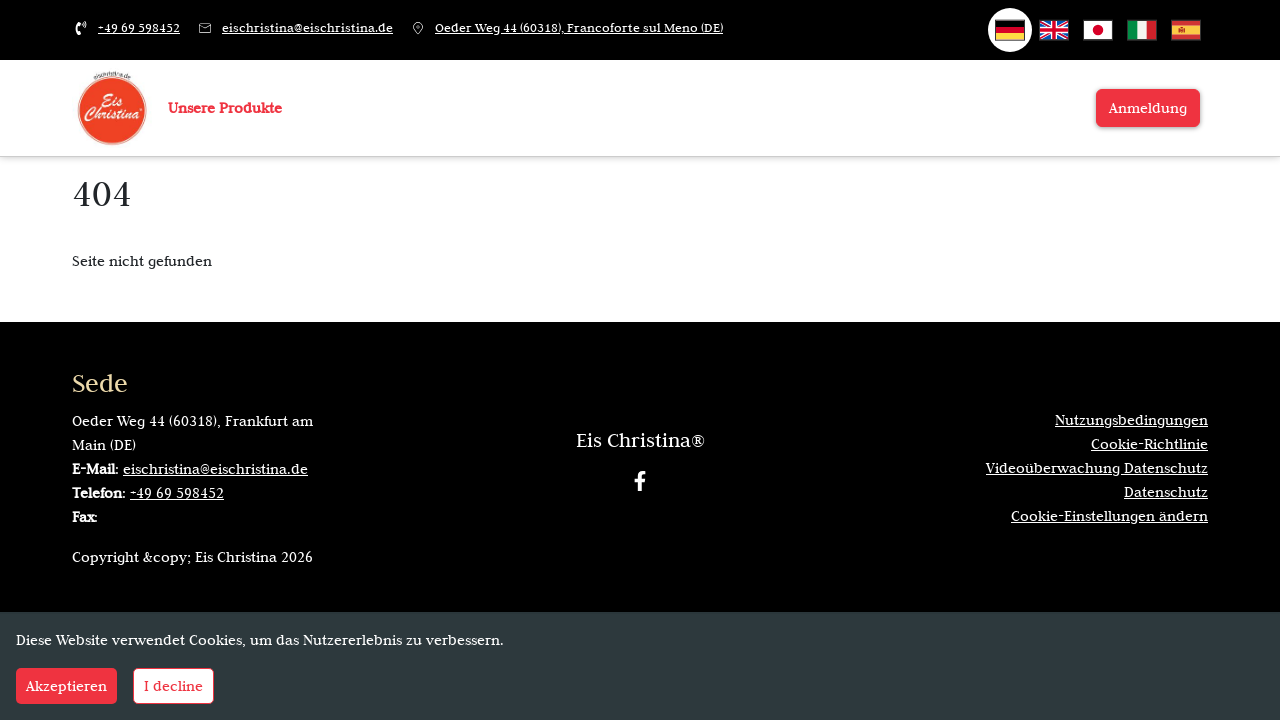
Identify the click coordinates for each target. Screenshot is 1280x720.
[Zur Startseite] (112, 107)
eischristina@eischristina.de (307, 27)
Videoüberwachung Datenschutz (1097, 468)
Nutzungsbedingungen (1131, 420)
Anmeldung (1148, 108)
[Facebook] (640, 481)
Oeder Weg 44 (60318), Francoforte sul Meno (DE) (579, 27)
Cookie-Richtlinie (1149, 444)
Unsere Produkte (225, 108)
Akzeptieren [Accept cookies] (66, 686)
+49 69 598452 (139, 27)
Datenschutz (1166, 492)
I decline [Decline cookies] (173, 686)
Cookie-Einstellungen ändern (1109, 516)
